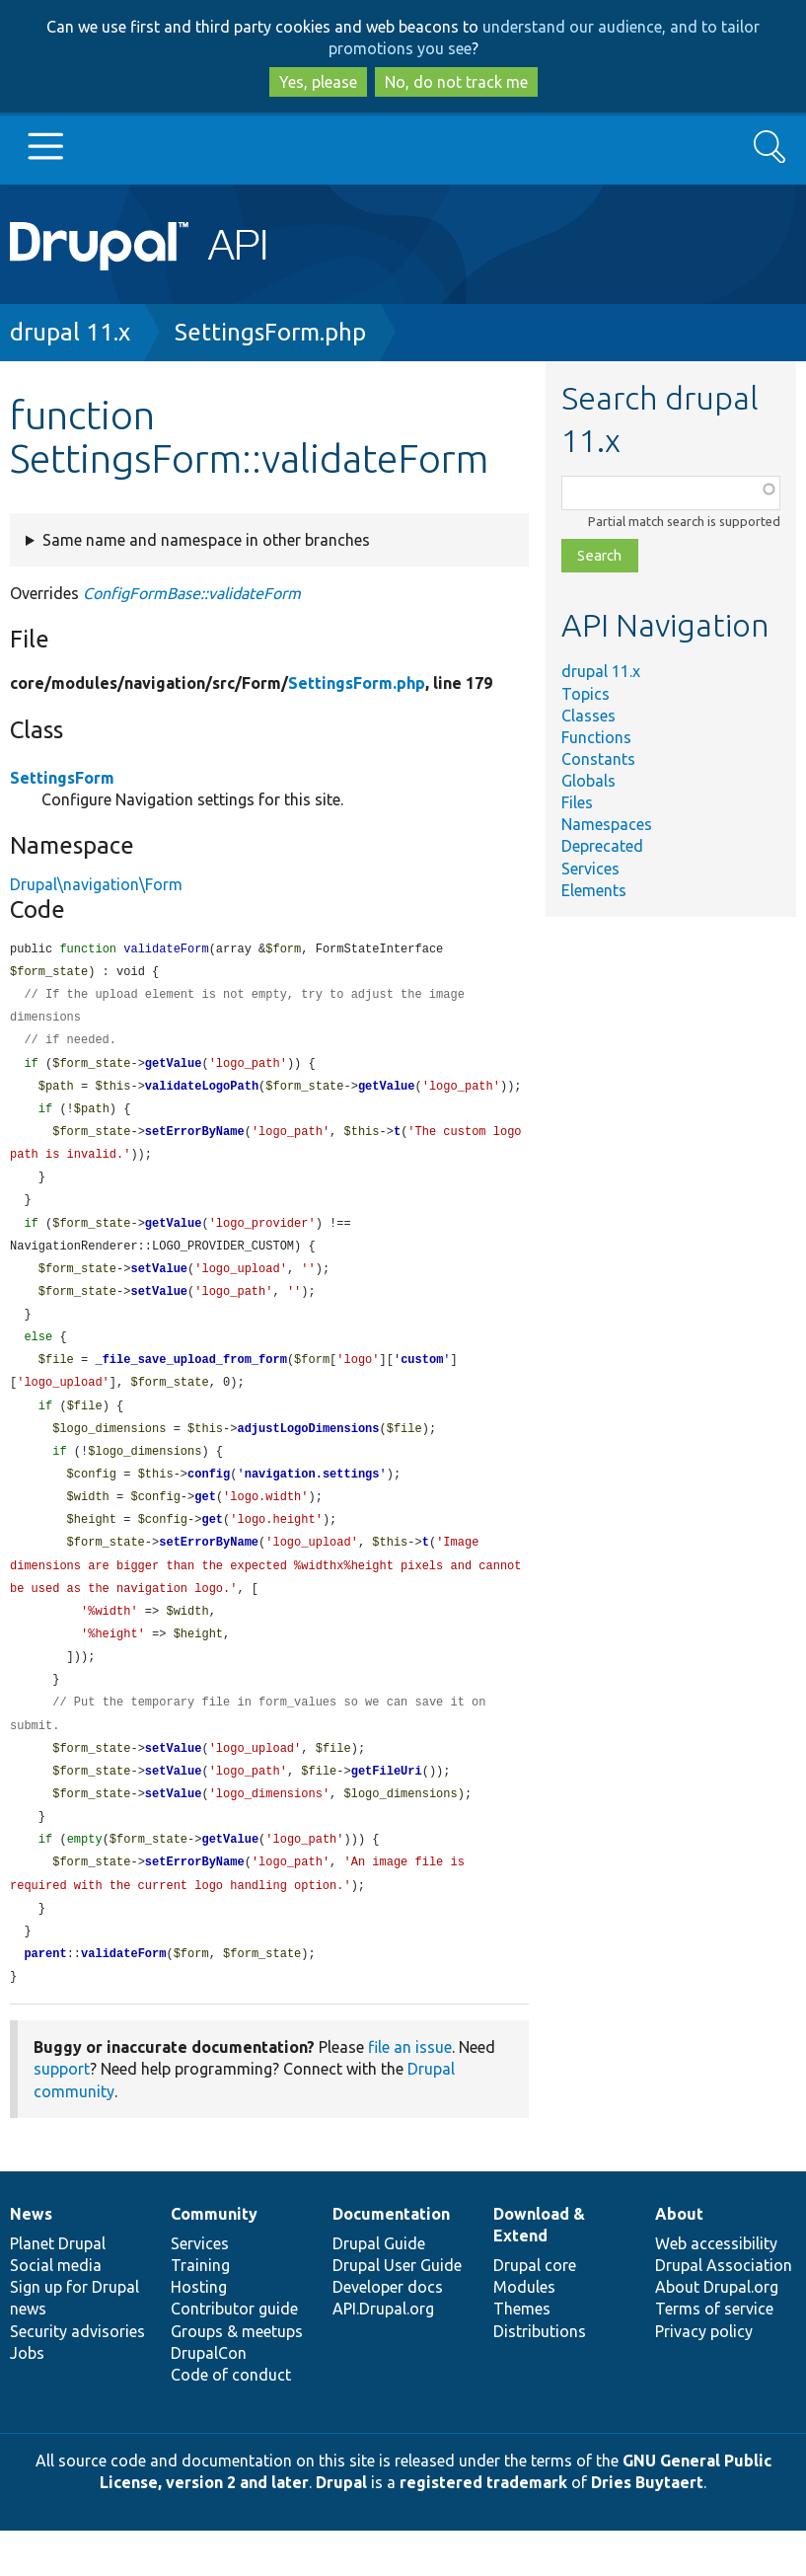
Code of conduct (231, 2420)
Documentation (391, 2259)
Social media (56, 2310)
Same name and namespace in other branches (206, 540)
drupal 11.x (70, 332)
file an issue (410, 2092)
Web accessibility (716, 2289)
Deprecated (602, 846)
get (205, 1521)
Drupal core (534, 2310)
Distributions (539, 2377)
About (679, 2259)
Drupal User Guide (397, 2310)
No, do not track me (456, 82)
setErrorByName (195, 1140)
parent (45, 1998)
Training (200, 2310)
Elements (593, 890)
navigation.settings (312, 1497)
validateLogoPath (201, 1093)
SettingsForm (62, 778)
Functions (596, 737)
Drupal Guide (378, 2289)
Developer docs (387, 2332)
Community (214, 2259)
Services (590, 868)
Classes (588, 715)
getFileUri (386, 1807)
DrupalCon (209, 2398)
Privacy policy (704, 2377)
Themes (521, 2354)
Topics (585, 694)
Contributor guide (234, 2354)
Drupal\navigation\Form (96, 884)
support (62, 2114)
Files (577, 802)
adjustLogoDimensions (308, 1450)
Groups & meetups (237, 2377)
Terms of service (714, 2354)
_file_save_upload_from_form (190, 1378)
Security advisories (77, 2377)
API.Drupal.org (383, 2354)
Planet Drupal (58, 2289)
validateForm (123, 1998)
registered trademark (483, 2528)
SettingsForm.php (270, 332)
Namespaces (606, 824)
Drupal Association (723, 2310)
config (208, 1497)
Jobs (27, 2398)
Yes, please (318, 82)
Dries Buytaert (647, 2528)
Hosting (199, 2332)
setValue (158, 1283)
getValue (173, 1069)
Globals (588, 781)
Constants (598, 759)
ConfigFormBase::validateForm (192, 593)
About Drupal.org (716, 2332)
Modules (524, 2332)
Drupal (341, 2528)
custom (422, 1378)
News (31, 2259)
